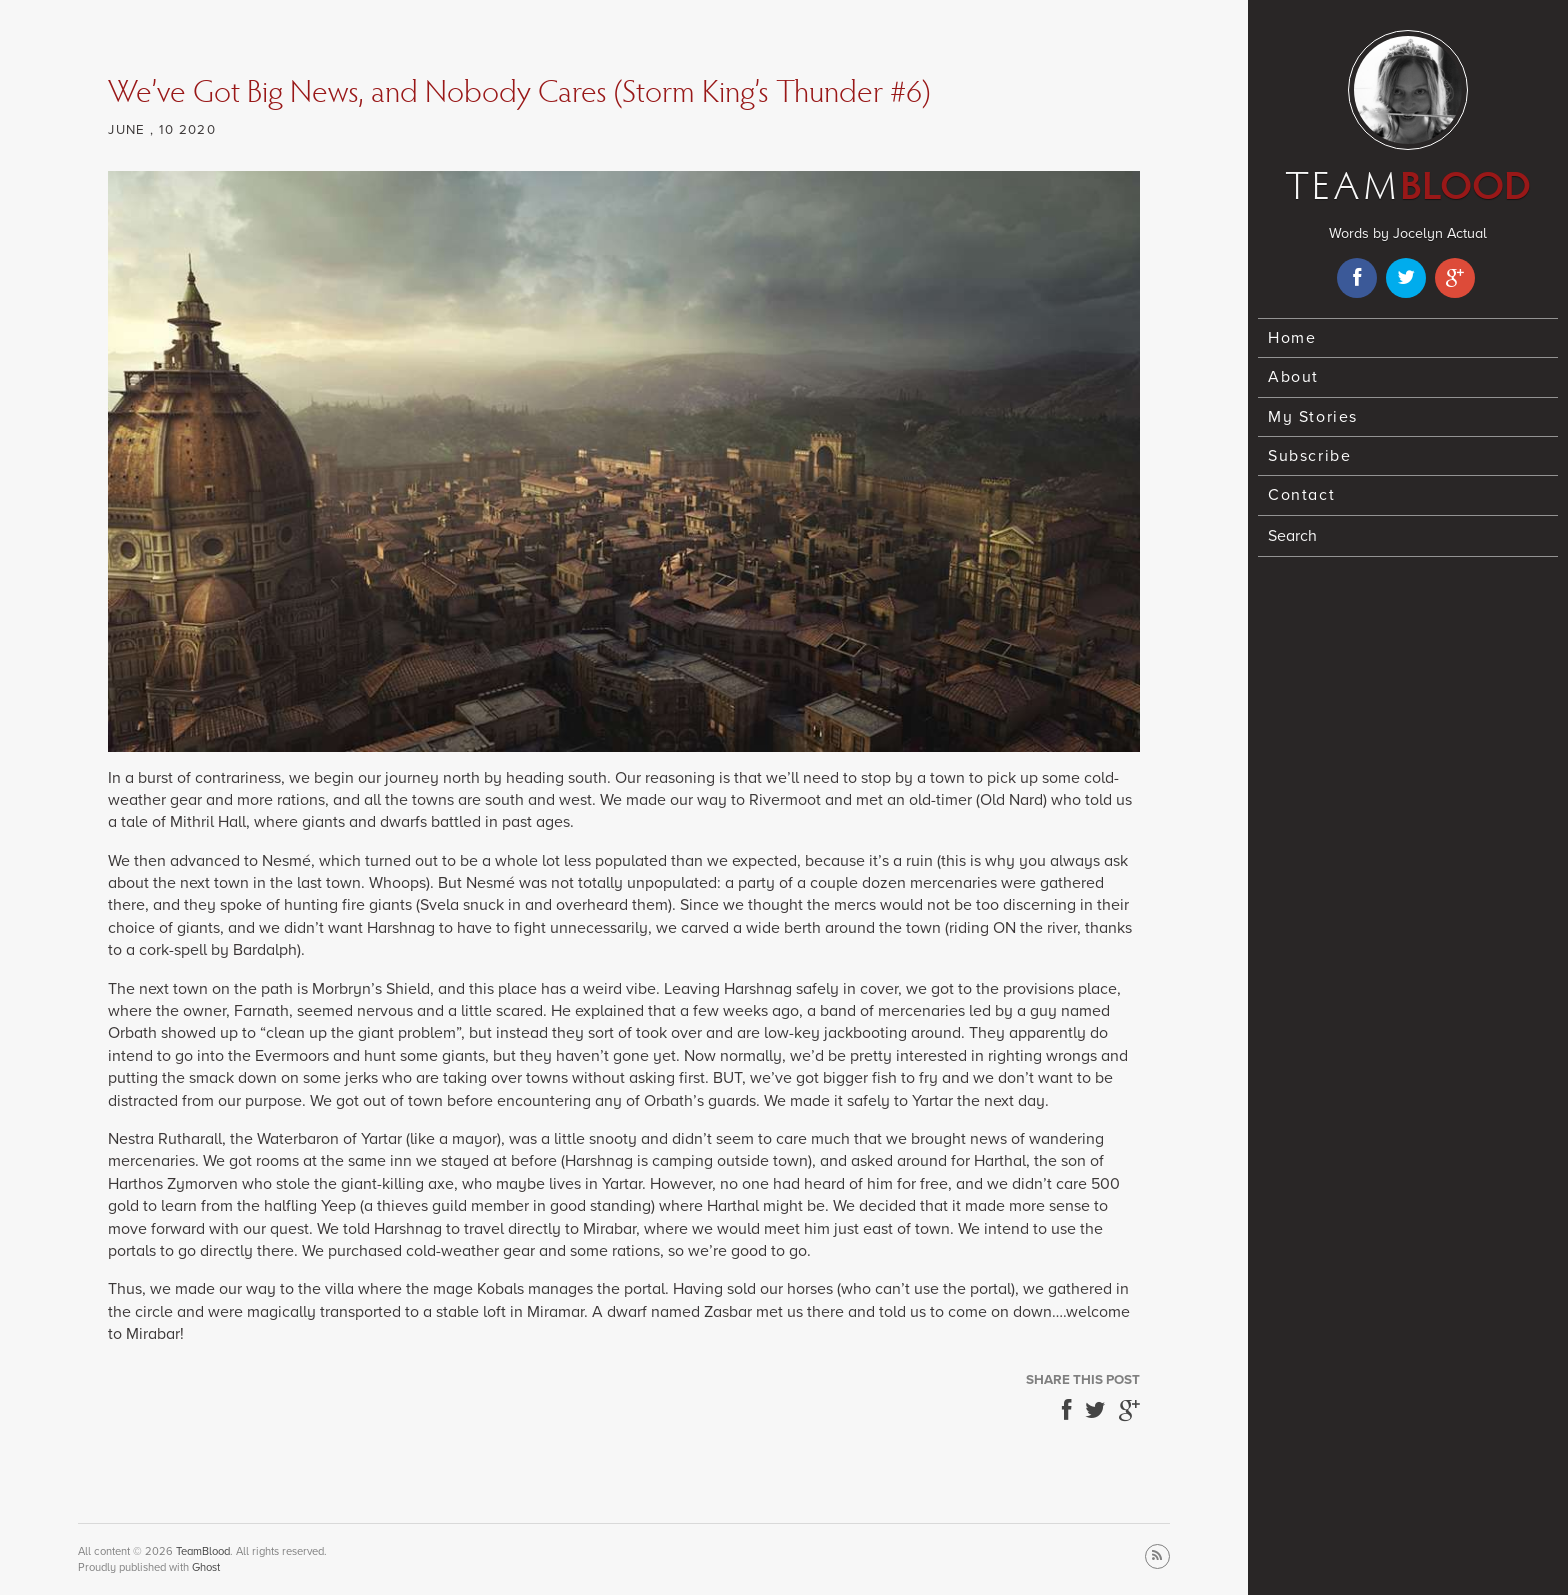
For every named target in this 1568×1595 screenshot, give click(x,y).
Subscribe (1309, 456)
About (1293, 377)
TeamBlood (203, 1551)
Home (1292, 338)
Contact (1301, 495)
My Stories (1313, 417)
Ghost (206, 1567)
